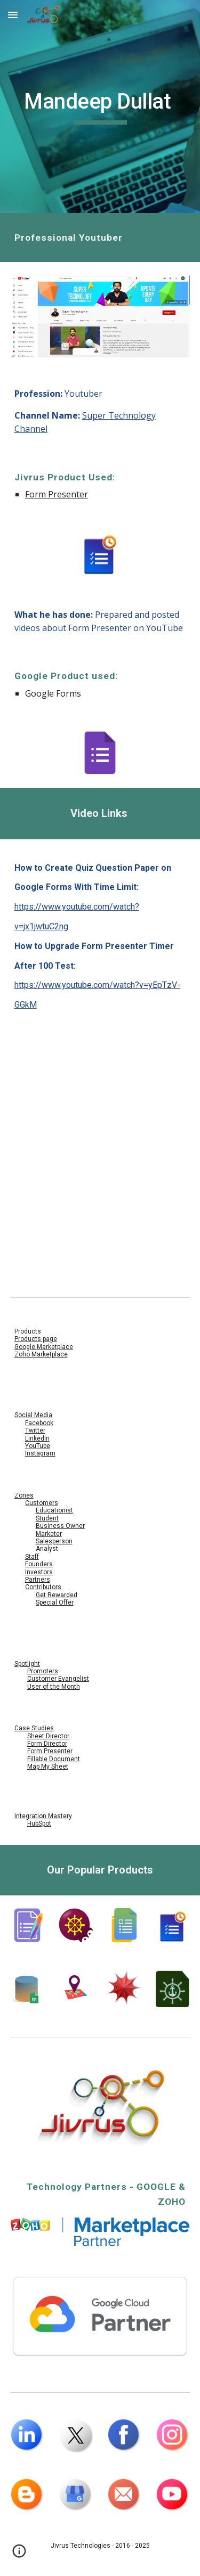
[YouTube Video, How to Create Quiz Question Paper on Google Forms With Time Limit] (100, 1093)
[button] (13, 14)
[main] (100, 106)
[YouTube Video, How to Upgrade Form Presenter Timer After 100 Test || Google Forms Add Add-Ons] (100, 1217)
